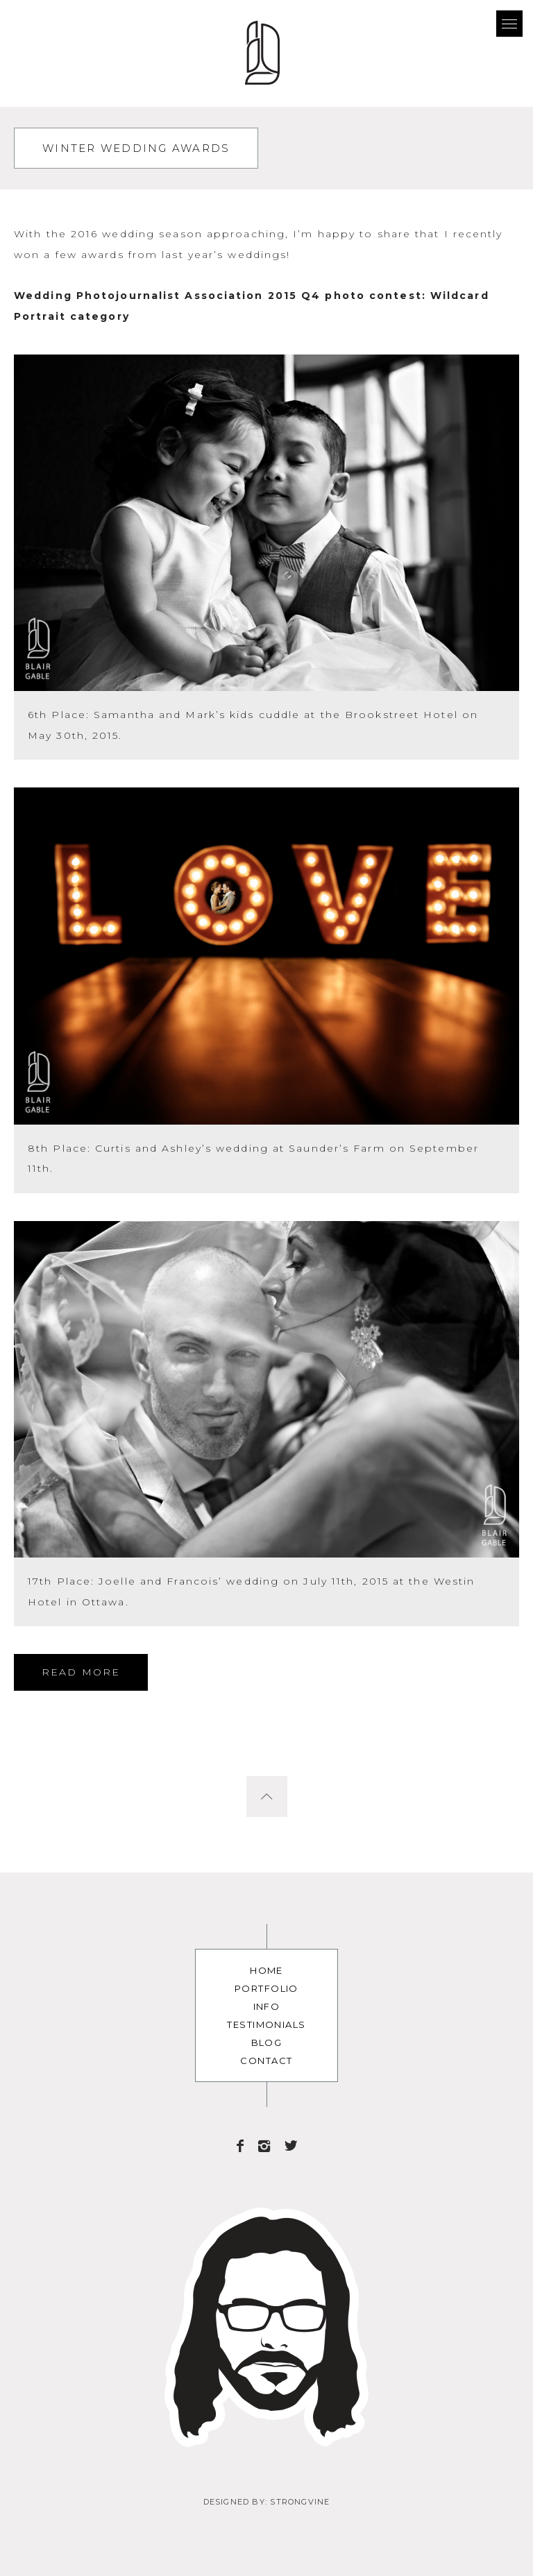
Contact (266, 2060)
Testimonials (266, 2024)
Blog (266, 2042)
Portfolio (266, 1988)
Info (266, 2006)
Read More (81, 1672)
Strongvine (300, 2502)
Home (266, 1970)
